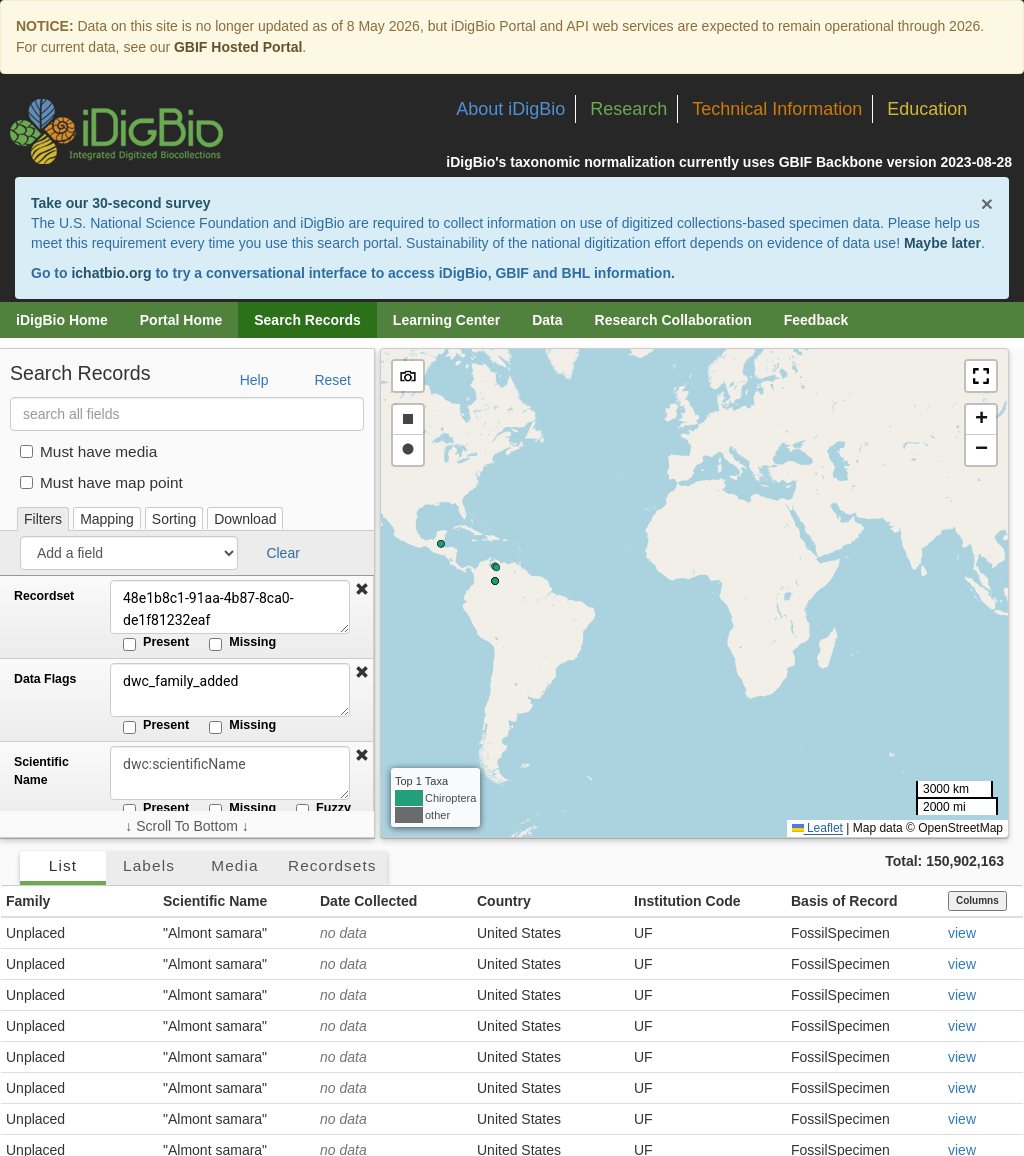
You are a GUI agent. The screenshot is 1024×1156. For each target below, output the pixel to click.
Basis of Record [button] (844, 901)
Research (628, 109)
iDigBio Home (62, 320)
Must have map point (101, 482)
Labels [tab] (149, 865)
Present (156, 643)
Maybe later (942, 243)
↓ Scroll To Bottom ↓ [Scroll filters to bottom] (186, 826)
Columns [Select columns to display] (977, 900)
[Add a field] (129, 553)
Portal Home (181, 320)
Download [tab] (245, 519)
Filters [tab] (43, 519)
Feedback (816, 320)
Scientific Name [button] (215, 901)
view (962, 933)
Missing (242, 643)
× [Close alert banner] (987, 203)
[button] (362, 590)
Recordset (44, 596)
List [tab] (63, 865)
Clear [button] (282, 553)
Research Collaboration (673, 320)
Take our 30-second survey (120, 203)
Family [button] (28, 901)
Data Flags (45, 679)
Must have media (88, 451)
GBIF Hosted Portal (238, 47)
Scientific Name (41, 771)
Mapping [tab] (107, 519)
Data (547, 320)
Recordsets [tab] (332, 865)
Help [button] (254, 380)
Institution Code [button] (687, 901)
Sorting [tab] (174, 519)
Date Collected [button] (368, 901)
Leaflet (817, 828)
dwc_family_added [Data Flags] (230, 690)
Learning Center (446, 320)
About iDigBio (510, 109)
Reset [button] (332, 380)
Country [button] (504, 901)
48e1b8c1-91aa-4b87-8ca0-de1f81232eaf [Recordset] (230, 607)
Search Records (307, 320)
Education (927, 109)
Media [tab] (234, 865)
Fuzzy (323, 809)
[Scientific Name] (230, 773)
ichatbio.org (111, 273)
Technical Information (777, 109)
